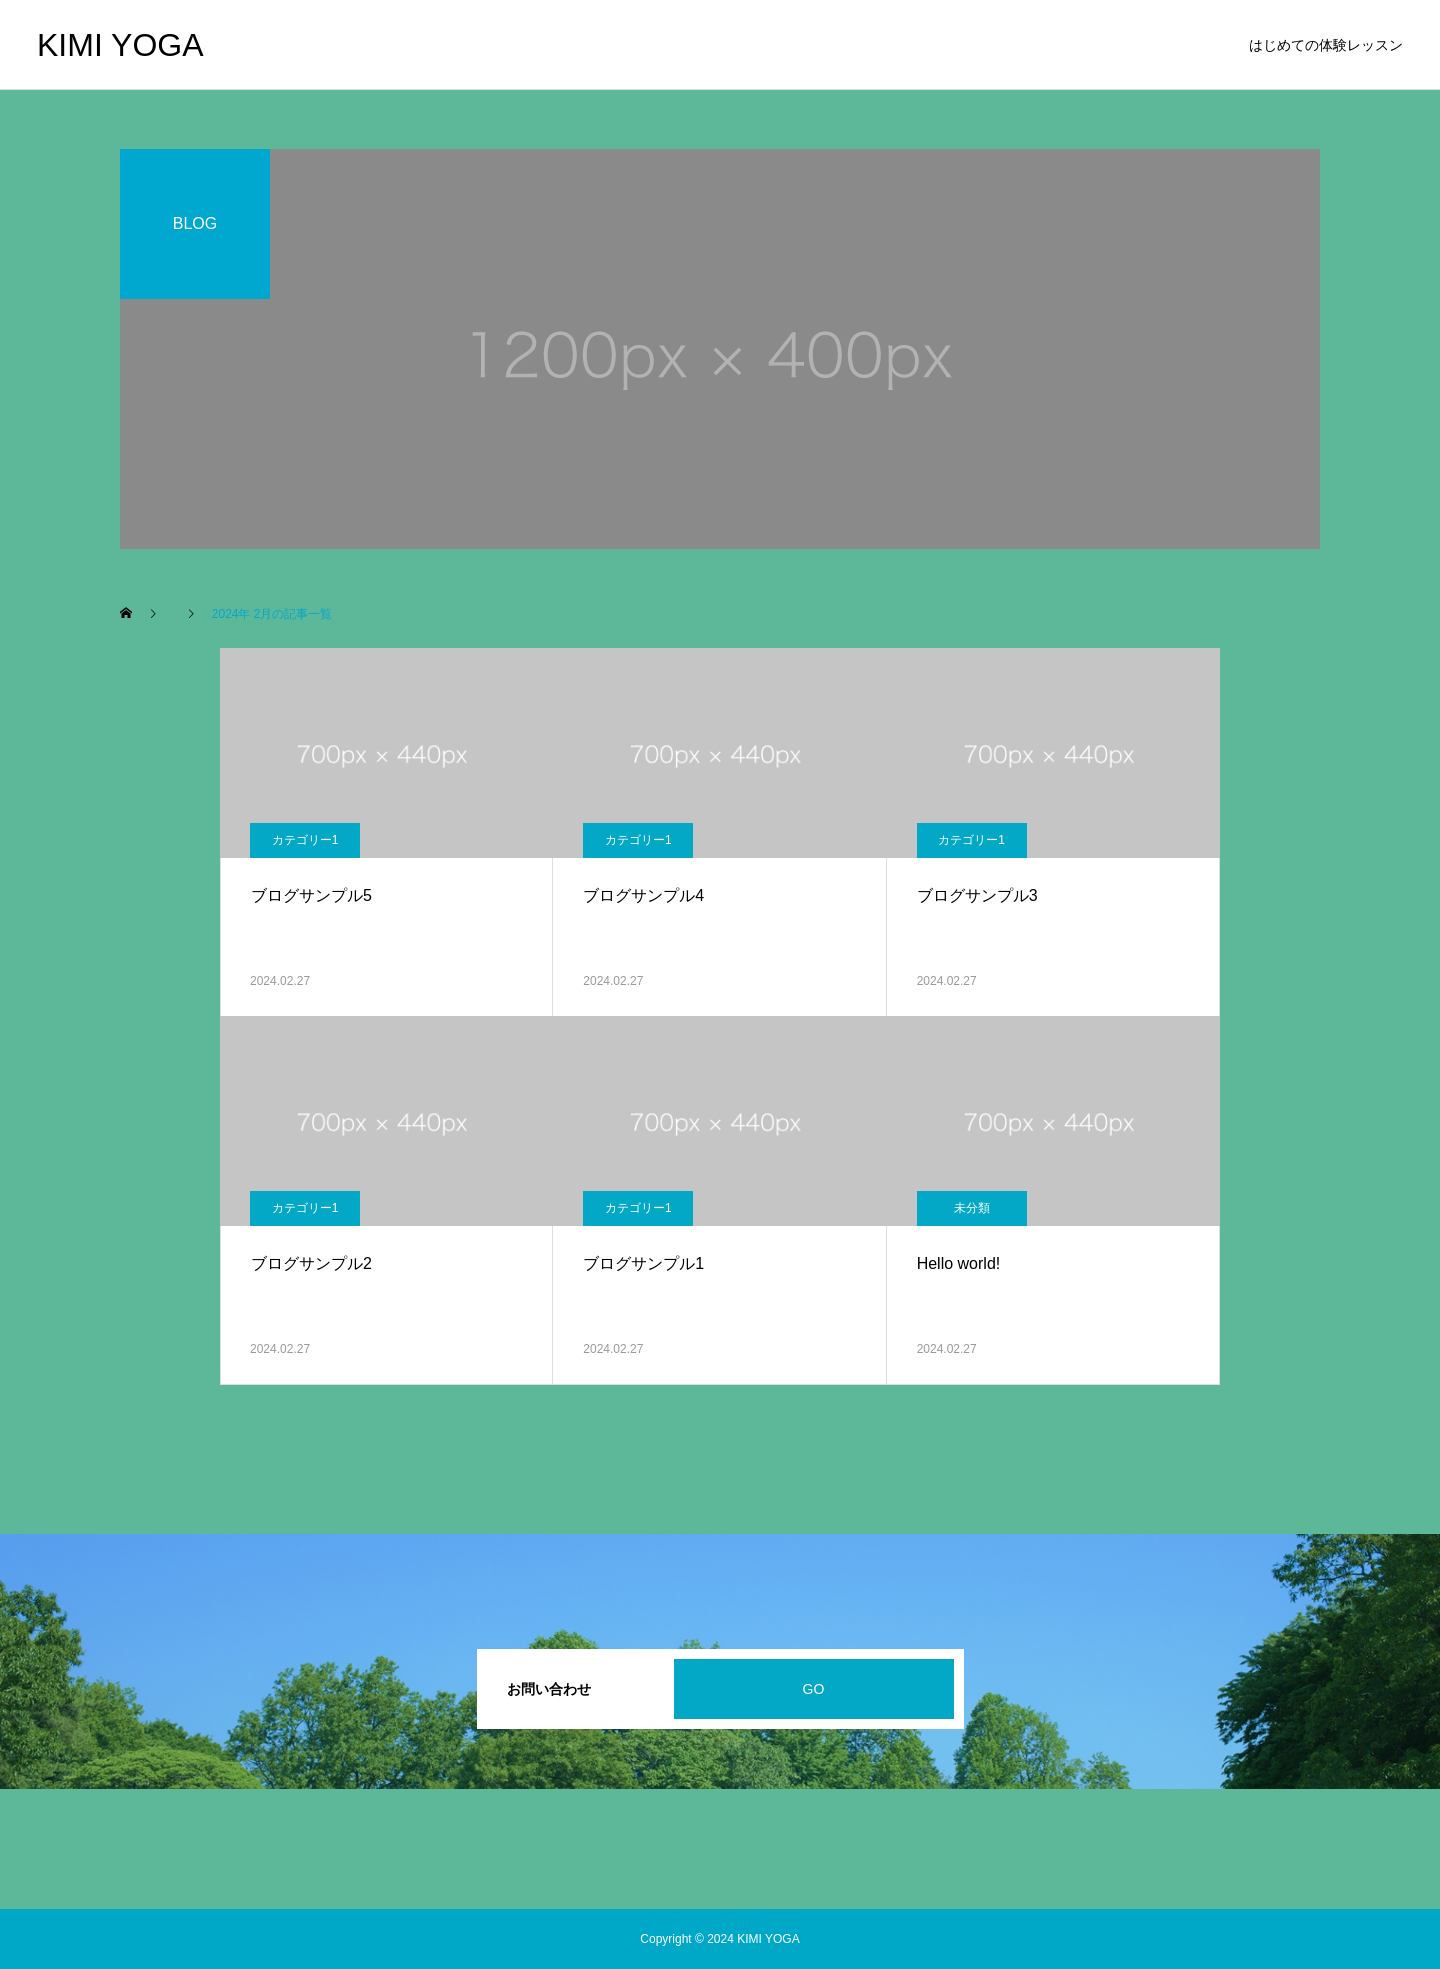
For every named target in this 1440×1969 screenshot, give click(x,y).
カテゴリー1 (305, 840)
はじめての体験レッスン (1326, 45)
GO (814, 1689)
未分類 (972, 1208)
